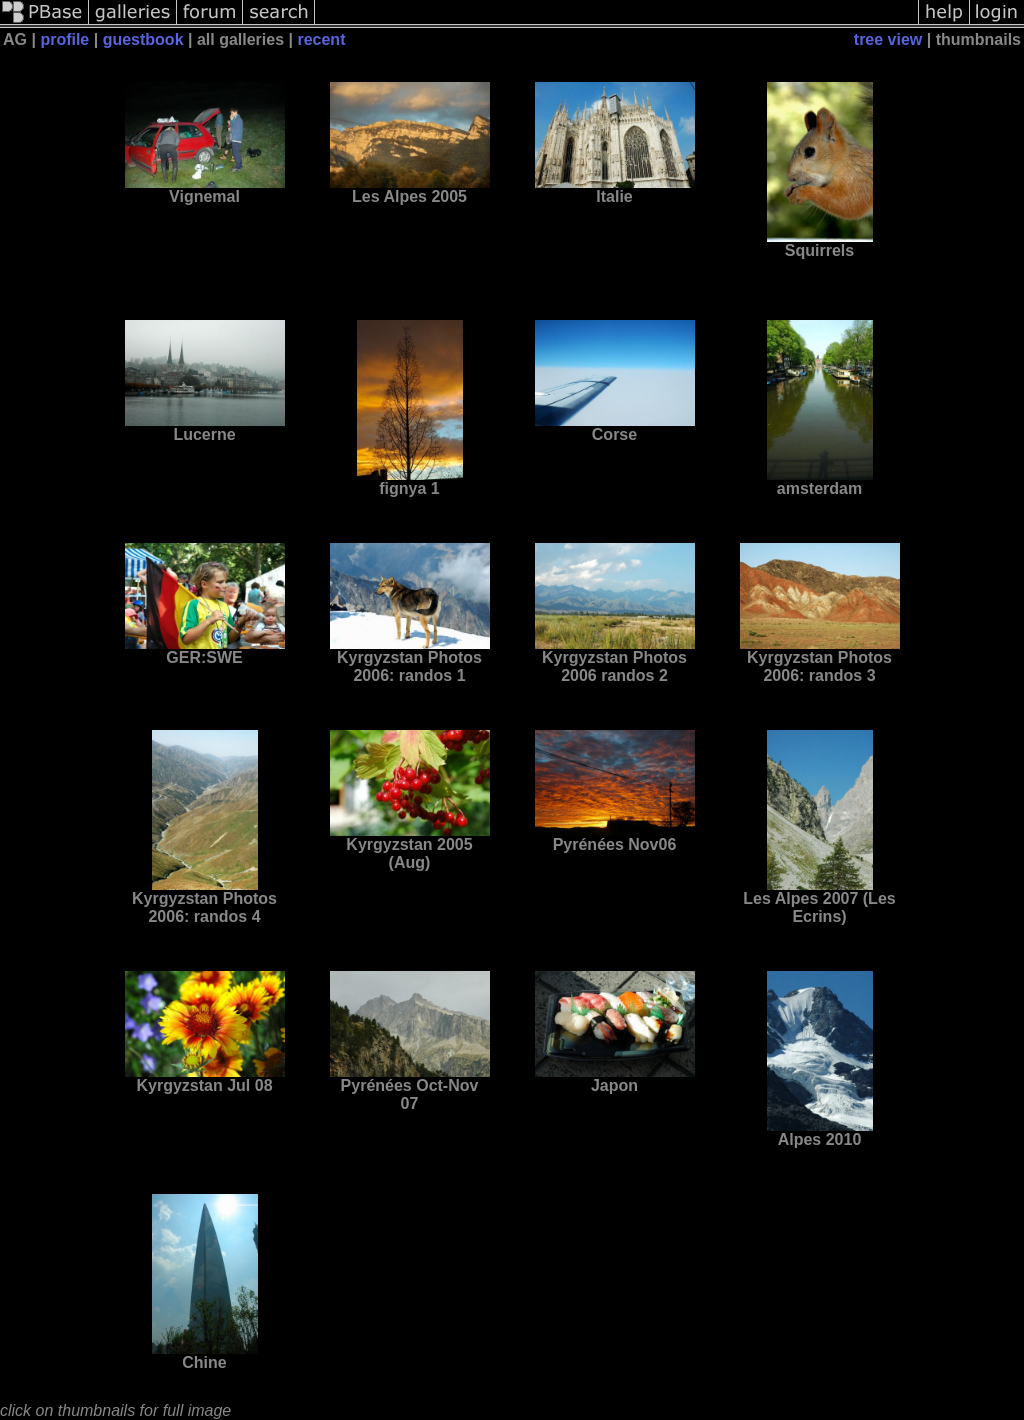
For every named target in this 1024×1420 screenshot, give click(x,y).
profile (64, 39)
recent (321, 39)
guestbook (143, 39)
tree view (888, 39)
